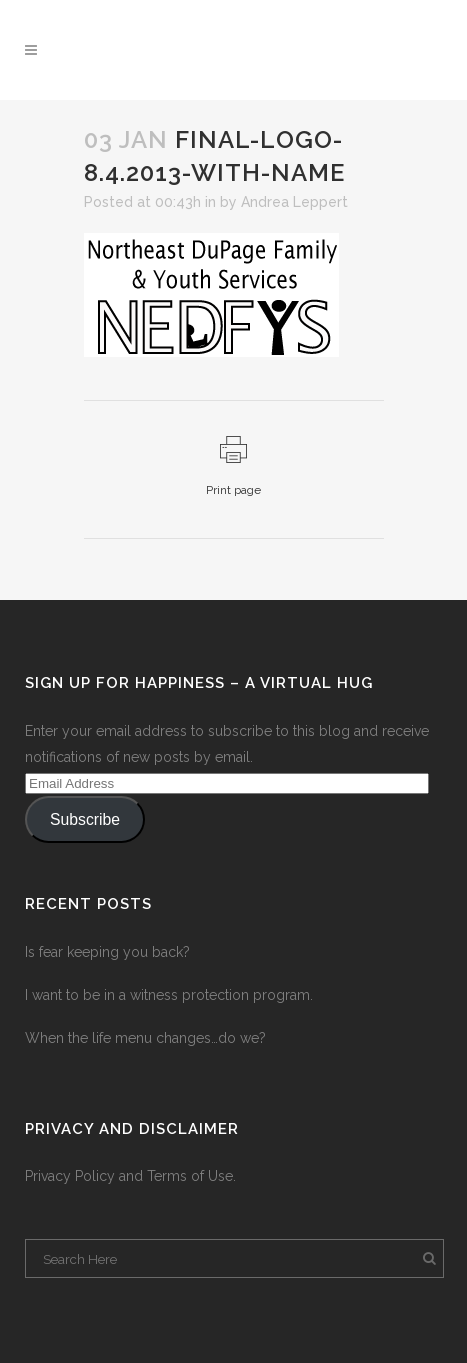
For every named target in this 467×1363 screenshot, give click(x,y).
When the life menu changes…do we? (145, 1038)
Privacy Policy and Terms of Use (129, 1176)
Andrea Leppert (294, 202)
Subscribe (85, 819)
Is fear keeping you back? (107, 952)
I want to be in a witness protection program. (169, 995)
